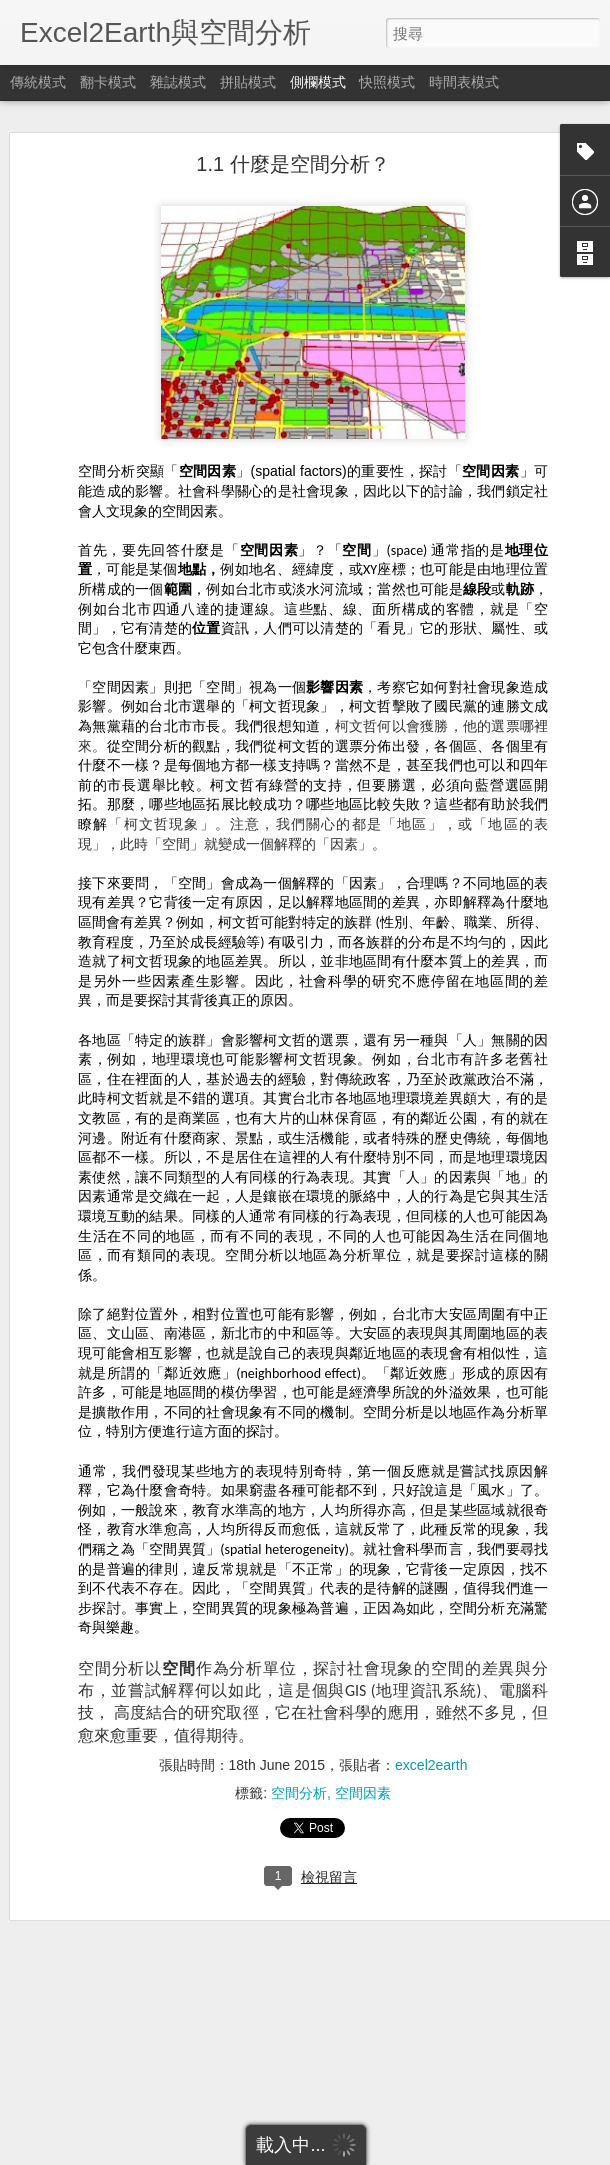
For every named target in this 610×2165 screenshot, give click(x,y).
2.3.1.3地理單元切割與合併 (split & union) (159, 2012)
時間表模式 (464, 82)
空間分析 (299, 1734)
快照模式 (387, 82)
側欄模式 (318, 82)
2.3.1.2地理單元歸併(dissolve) (129, 1967)
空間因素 (363, 1734)
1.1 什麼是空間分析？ (292, 105)
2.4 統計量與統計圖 (101, 2057)
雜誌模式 (178, 82)
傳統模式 (38, 82)
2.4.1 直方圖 (82, 2102)
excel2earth (431, 1706)
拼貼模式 (248, 82)
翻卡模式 (108, 82)
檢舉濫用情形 (402, 2152)
